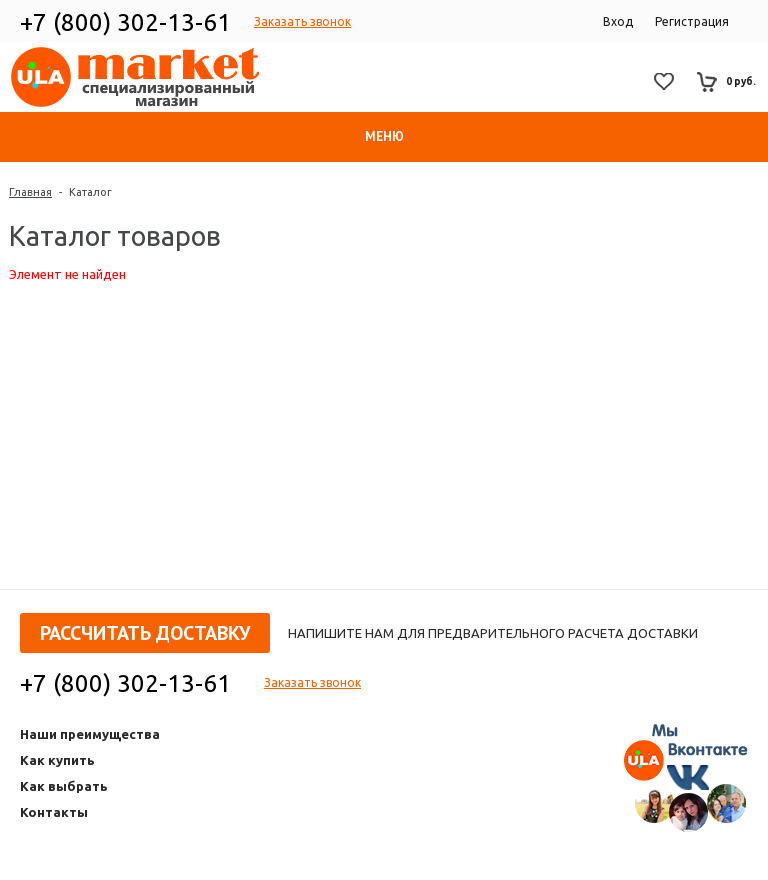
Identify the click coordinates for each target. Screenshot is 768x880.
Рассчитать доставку (145, 633)
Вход (618, 21)
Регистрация (692, 21)
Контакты (54, 812)
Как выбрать (64, 786)
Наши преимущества (90, 734)
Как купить (57, 760)
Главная (30, 192)
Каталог (90, 192)
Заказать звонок (302, 21)
